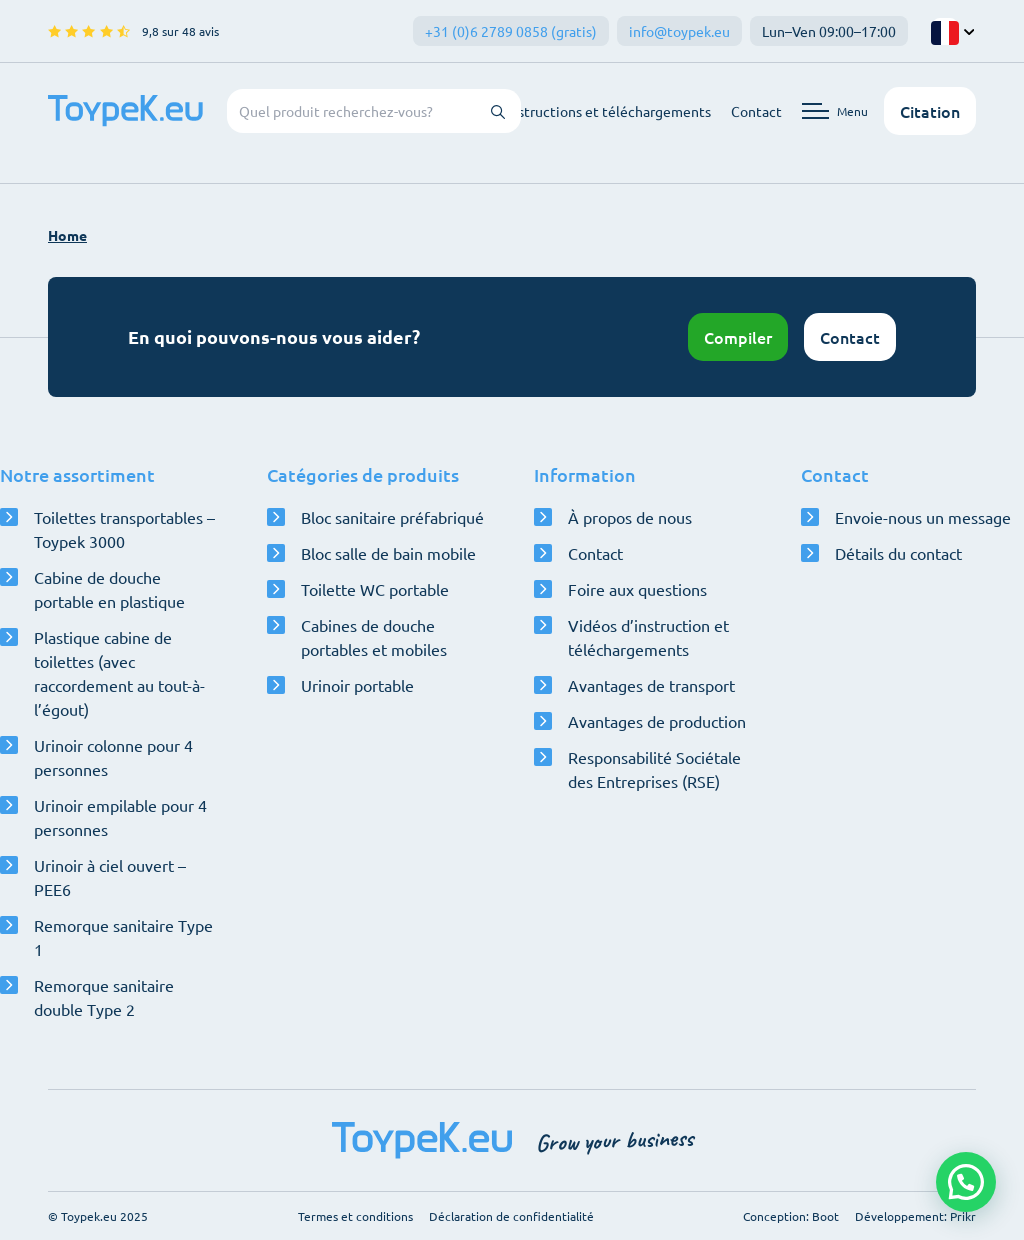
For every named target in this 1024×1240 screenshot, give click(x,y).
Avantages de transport (651, 685)
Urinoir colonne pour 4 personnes (113, 757)
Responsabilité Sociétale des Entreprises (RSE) (654, 769)
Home (67, 235)
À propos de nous (630, 517)
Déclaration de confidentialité (511, 1216)
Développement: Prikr (915, 1216)
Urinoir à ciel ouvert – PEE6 (110, 877)
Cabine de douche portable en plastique (109, 589)
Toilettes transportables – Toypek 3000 (124, 529)
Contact (756, 111)
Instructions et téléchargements (608, 111)
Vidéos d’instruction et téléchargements (648, 637)
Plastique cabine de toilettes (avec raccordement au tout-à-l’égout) (119, 673)
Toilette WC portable (375, 589)
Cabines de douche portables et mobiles (374, 637)
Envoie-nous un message (923, 517)
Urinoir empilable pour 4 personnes (120, 817)
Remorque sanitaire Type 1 (123, 937)
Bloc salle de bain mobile (388, 553)
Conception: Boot (791, 1216)
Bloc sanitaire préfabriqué (392, 517)
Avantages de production (657, 721)
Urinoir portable (357, 685)
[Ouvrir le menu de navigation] (835, 111)
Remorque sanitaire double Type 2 (104, 997)
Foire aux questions (637, 589)
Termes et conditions (355, 1216)
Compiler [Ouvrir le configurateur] (738, 337)
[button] (966, 1182)
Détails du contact (898, 553)
